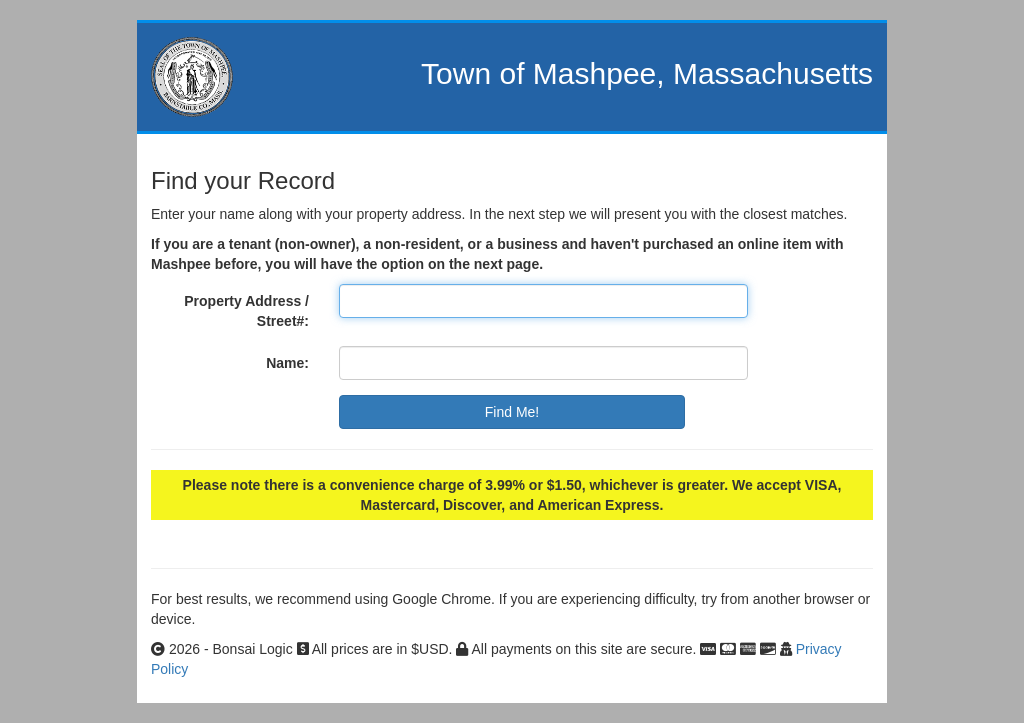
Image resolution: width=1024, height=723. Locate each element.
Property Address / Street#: (246, 311)
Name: (287, 363)
